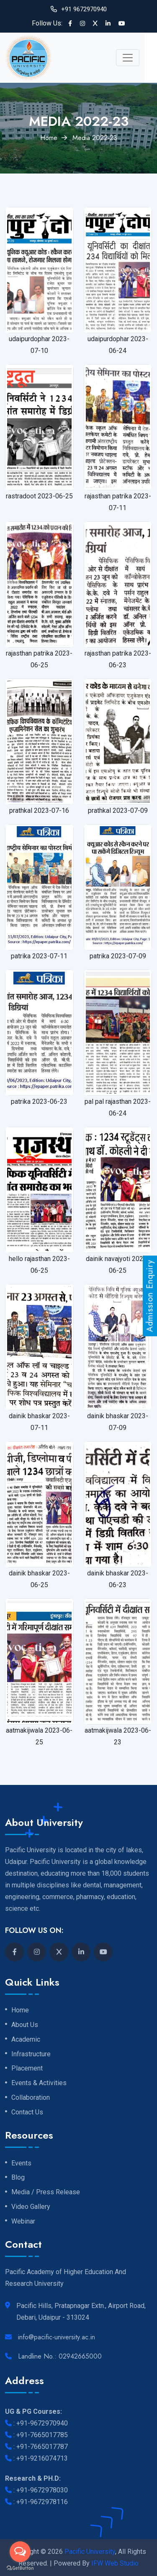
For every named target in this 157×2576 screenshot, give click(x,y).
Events (21, 2163)
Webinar (23, 2221)
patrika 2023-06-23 (39, 1101)
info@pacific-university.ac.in (56, 2337)
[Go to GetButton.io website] (20, 2567)
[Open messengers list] (20, 2551)
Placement (27, 2068)
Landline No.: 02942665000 (60, 2356)
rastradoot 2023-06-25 (39, 496)
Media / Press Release (45, 2192)
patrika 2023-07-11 (39, 956)
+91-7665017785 (42, 2435)
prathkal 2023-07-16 (39, 810)
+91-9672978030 (42, 2490)
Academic (25, 2039)
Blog (18, 2177)
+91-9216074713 (42, 2458)
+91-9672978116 (42, 2502)
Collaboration (30, 2097)
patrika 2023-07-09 (118, 956)
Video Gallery (30, 2207)
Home (48, 138)
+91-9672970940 (42, 2423)
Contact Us (27, 2112)
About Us (24, 2025)
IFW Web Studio (115, 2563)
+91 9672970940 (84, 9)
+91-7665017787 (42, 2447)
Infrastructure (31, 2054)
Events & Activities (39, 2083)
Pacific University (89, 2552)
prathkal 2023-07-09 (118, 810)
